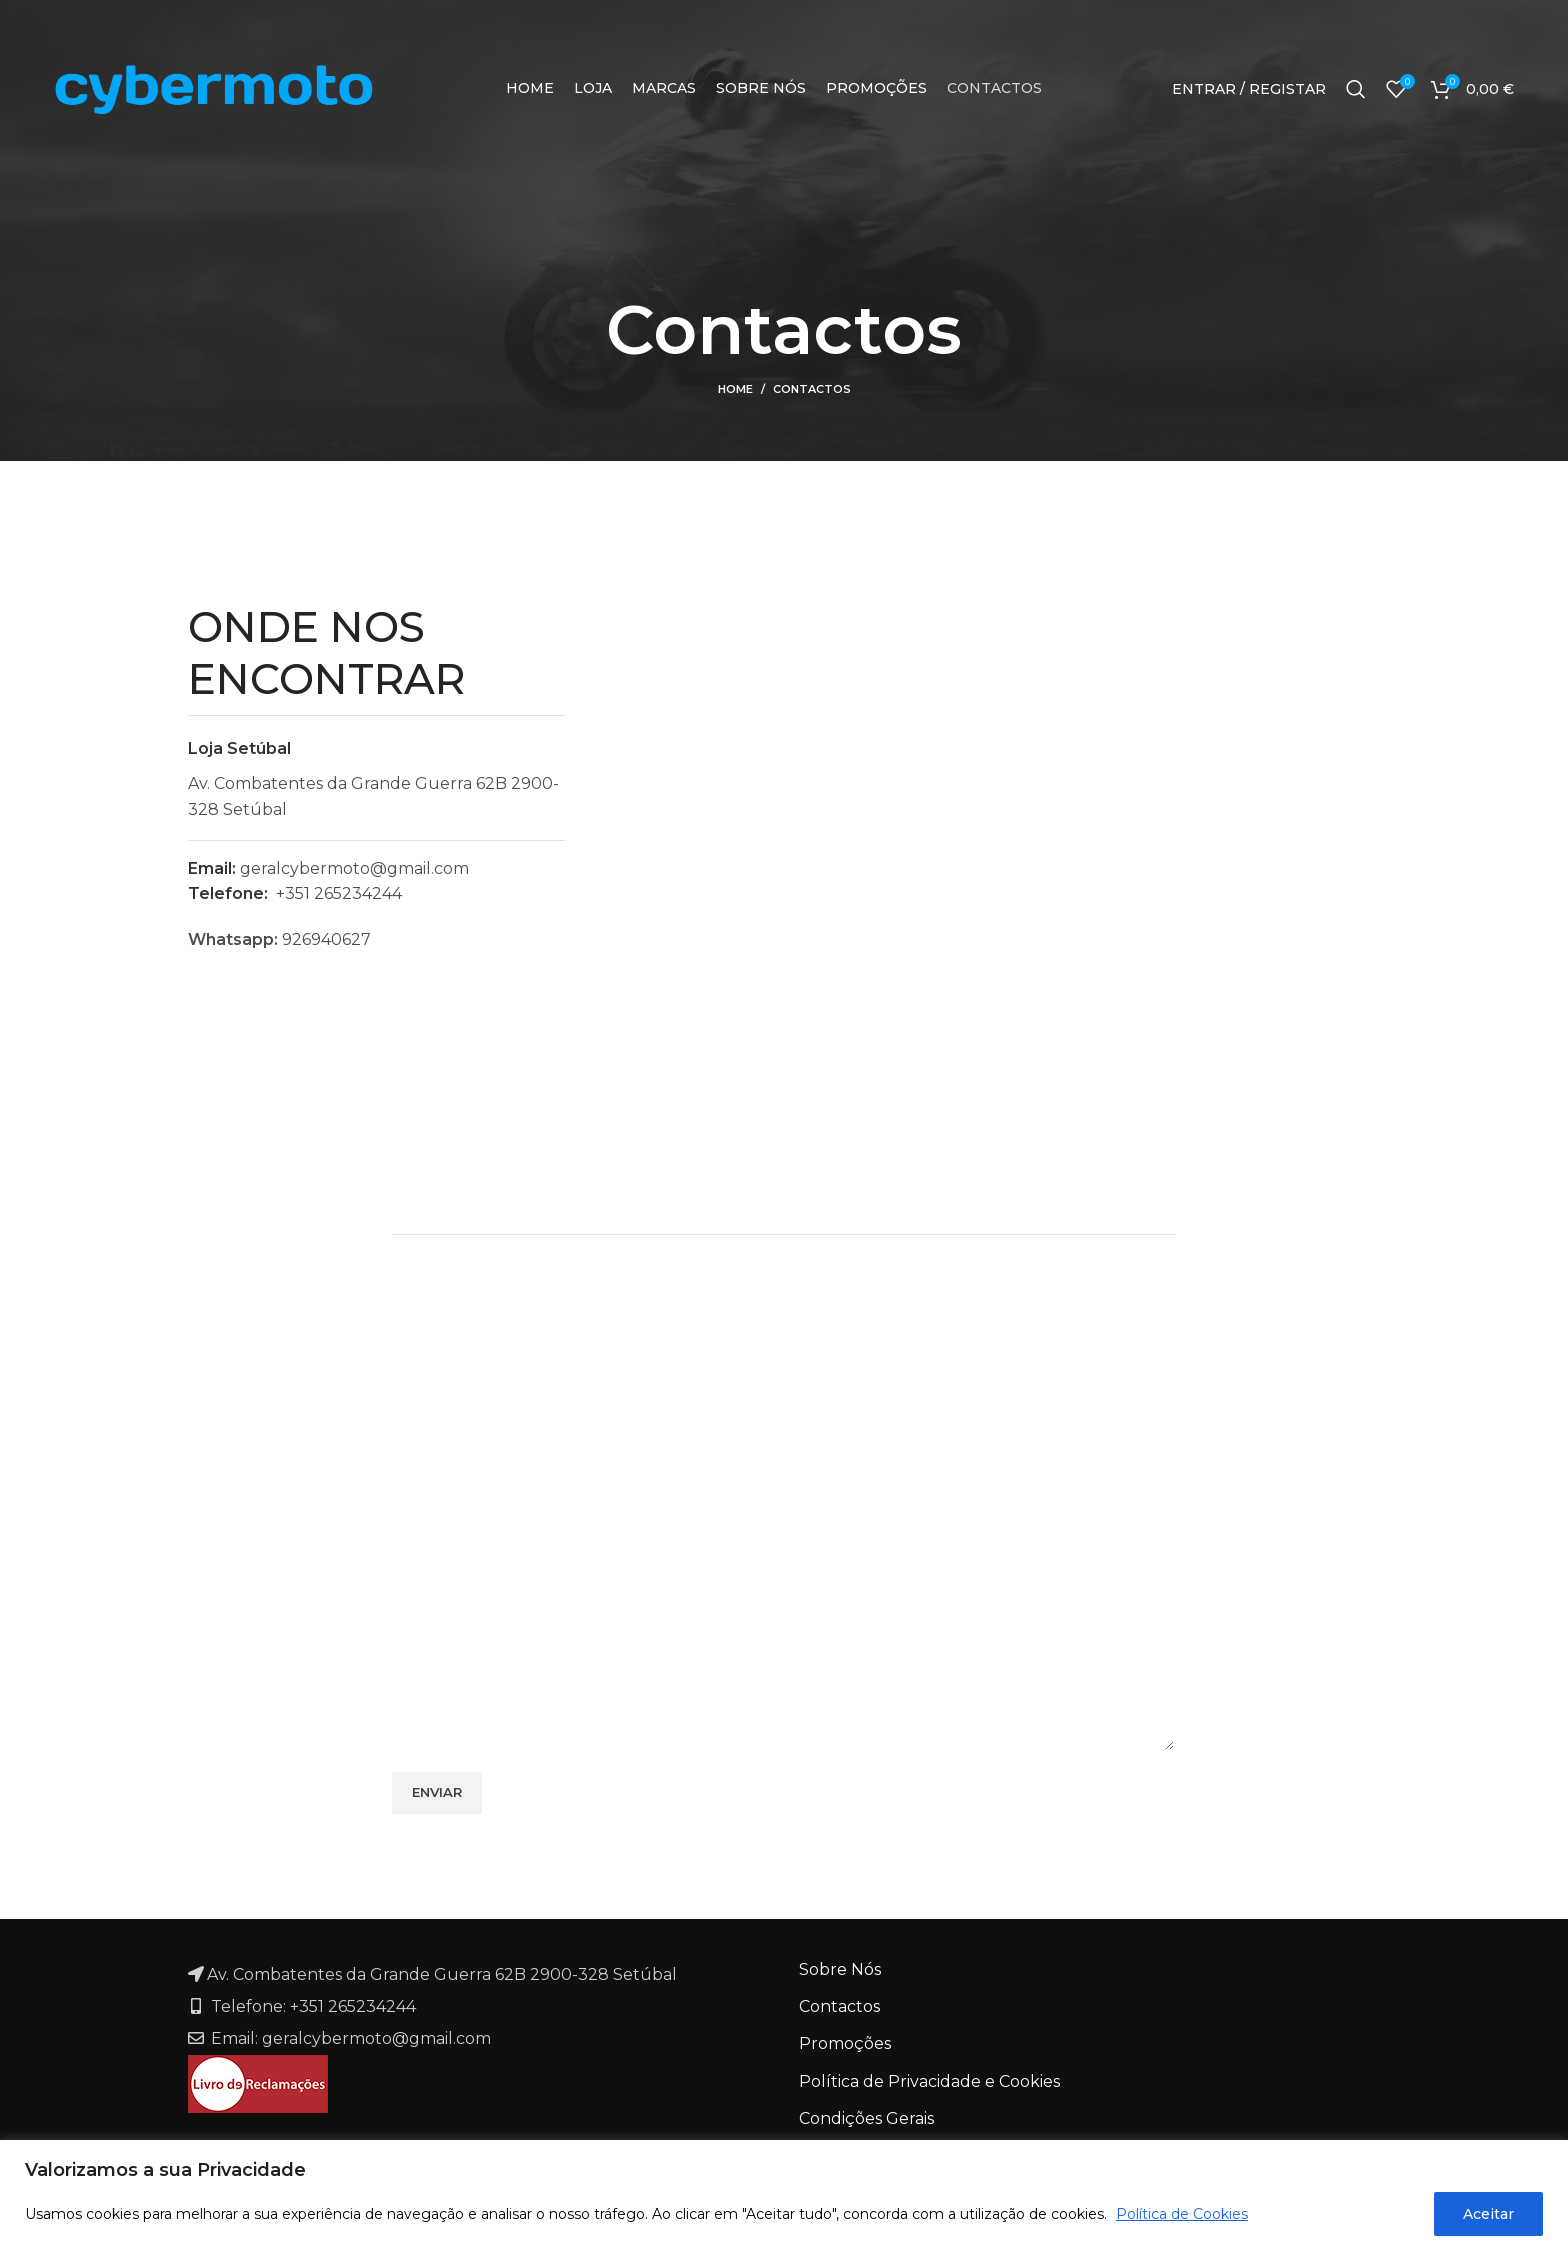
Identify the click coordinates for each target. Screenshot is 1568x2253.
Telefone (835, 1450)
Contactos (839, 2006)
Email (821, 1358)
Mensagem (436, 1543)
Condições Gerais (866, 2118)
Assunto (424, 1450)
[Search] (1356, 89)
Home (735, 389)
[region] (784, 2196)
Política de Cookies (1182, 2214)
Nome (416, 1358)
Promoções (845, 2043)
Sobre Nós (840, 1969)
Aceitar (1488, 2214)
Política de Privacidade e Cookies (929, 2081)
